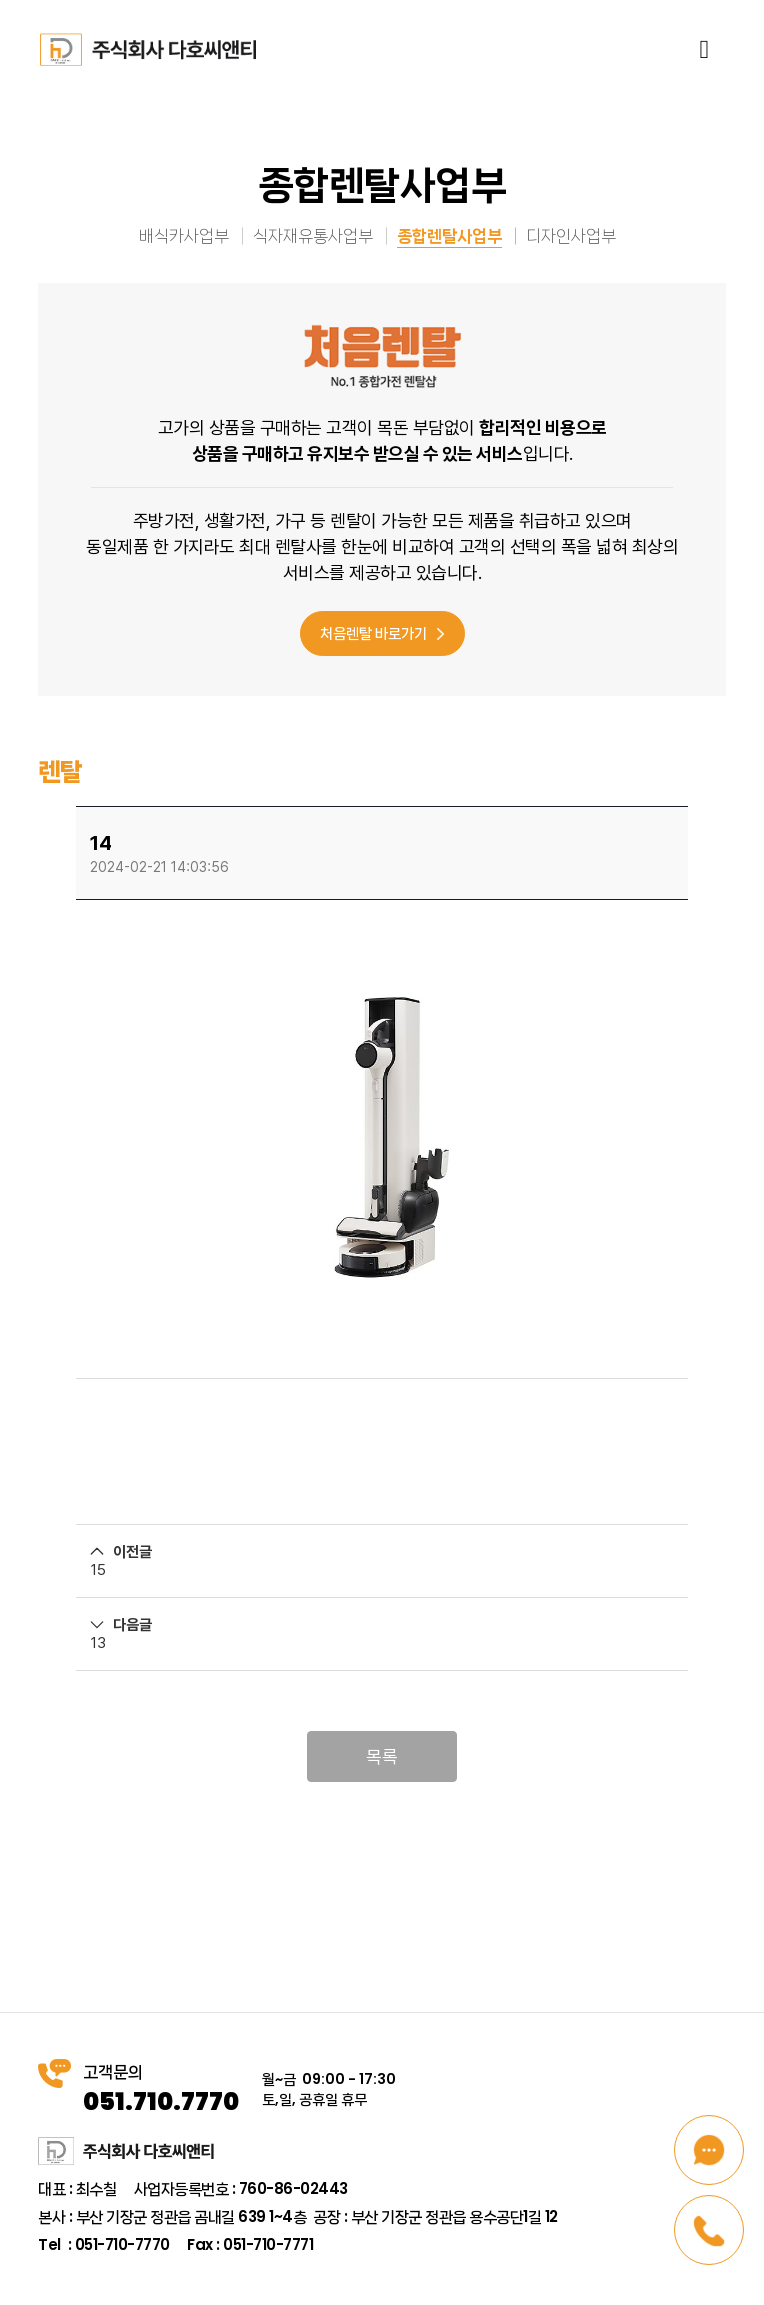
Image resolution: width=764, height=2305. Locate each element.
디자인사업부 (571, 235)
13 (98, 1643)
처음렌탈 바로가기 (382, 633)
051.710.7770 (161, 2101)
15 (98, 1570)
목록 (382, 1756)
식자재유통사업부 (313, 235)
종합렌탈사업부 (449, 235)
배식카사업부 (184, 235)
